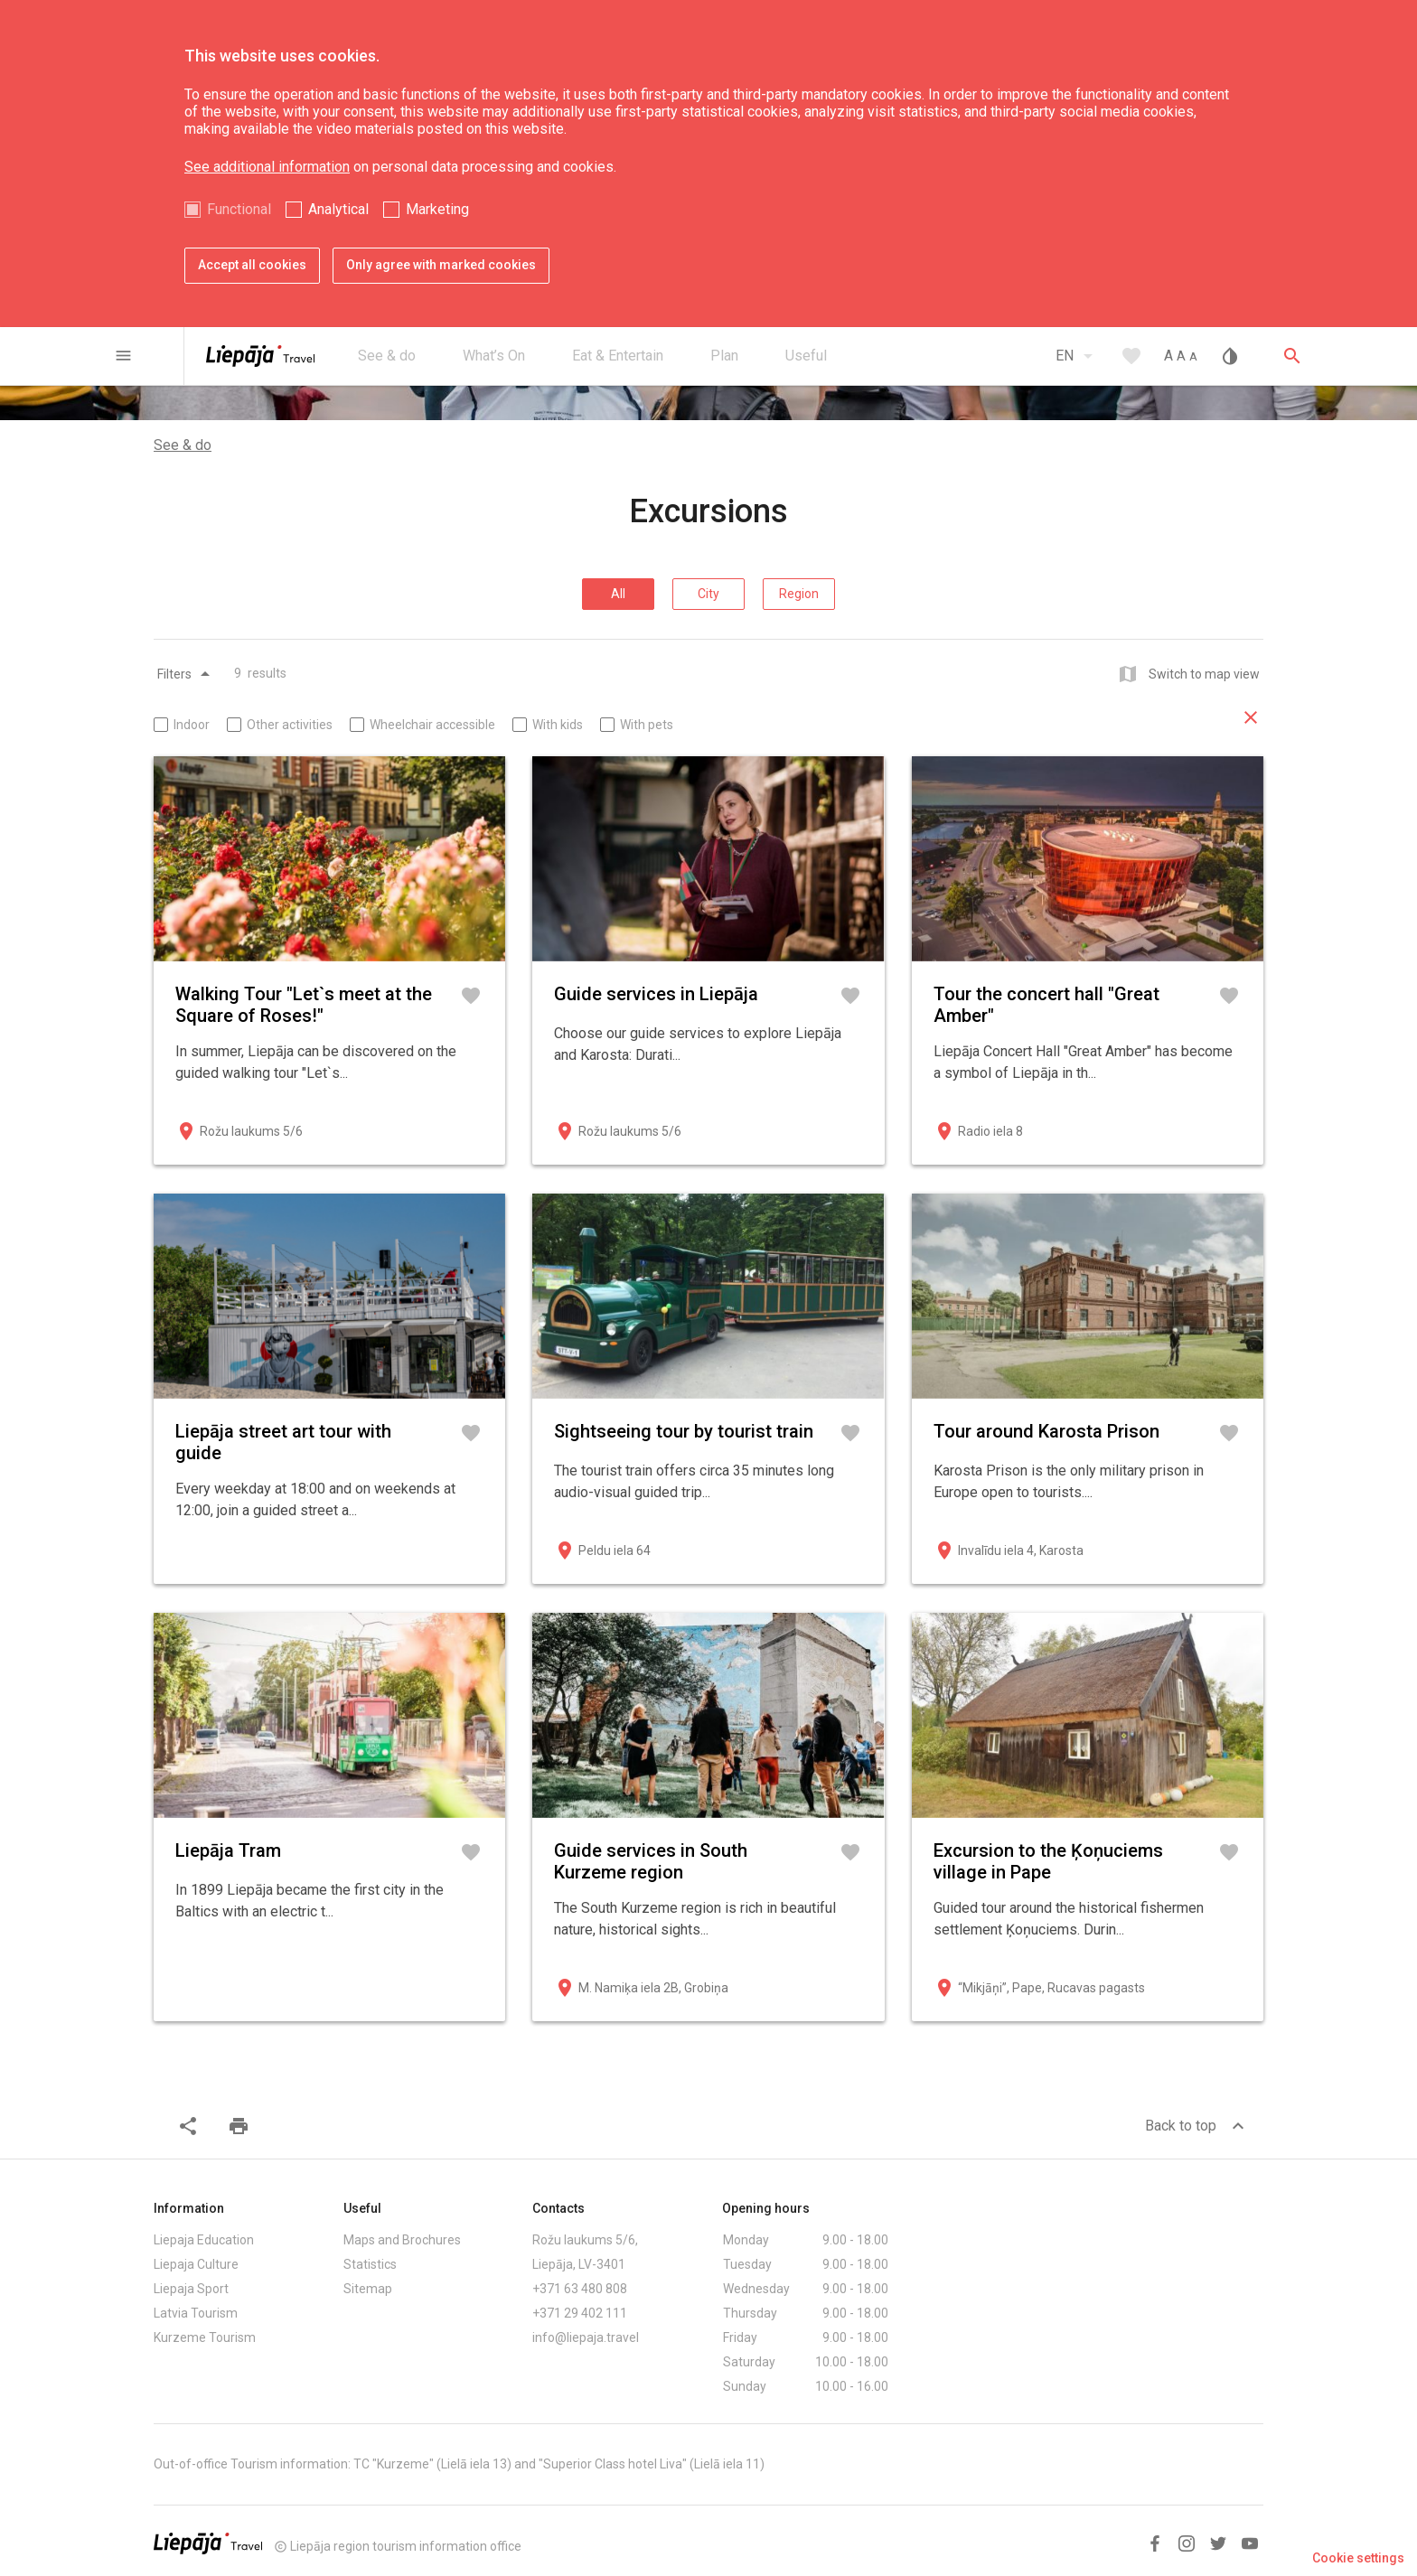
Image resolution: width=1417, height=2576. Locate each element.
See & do (182, 445)
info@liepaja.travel (585, 2337)
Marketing (437, 209)
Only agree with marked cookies (441, 265)
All (618, 593)
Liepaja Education (204, 2240)
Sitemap (367, 2288)
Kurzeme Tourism (205, 2337)
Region (799, 593)
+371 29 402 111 (579, 2313)
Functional (239, 209)
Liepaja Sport (191, 2288)
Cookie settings (1358, 2558)
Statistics (370, 2264)
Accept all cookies (252, 265)
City (708, 593)
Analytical (338, 209)
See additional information (267, 166)
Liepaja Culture (196, 2264)
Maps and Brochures (402, 2240)
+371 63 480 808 (579, 2288)
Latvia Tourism (196, 2313)
